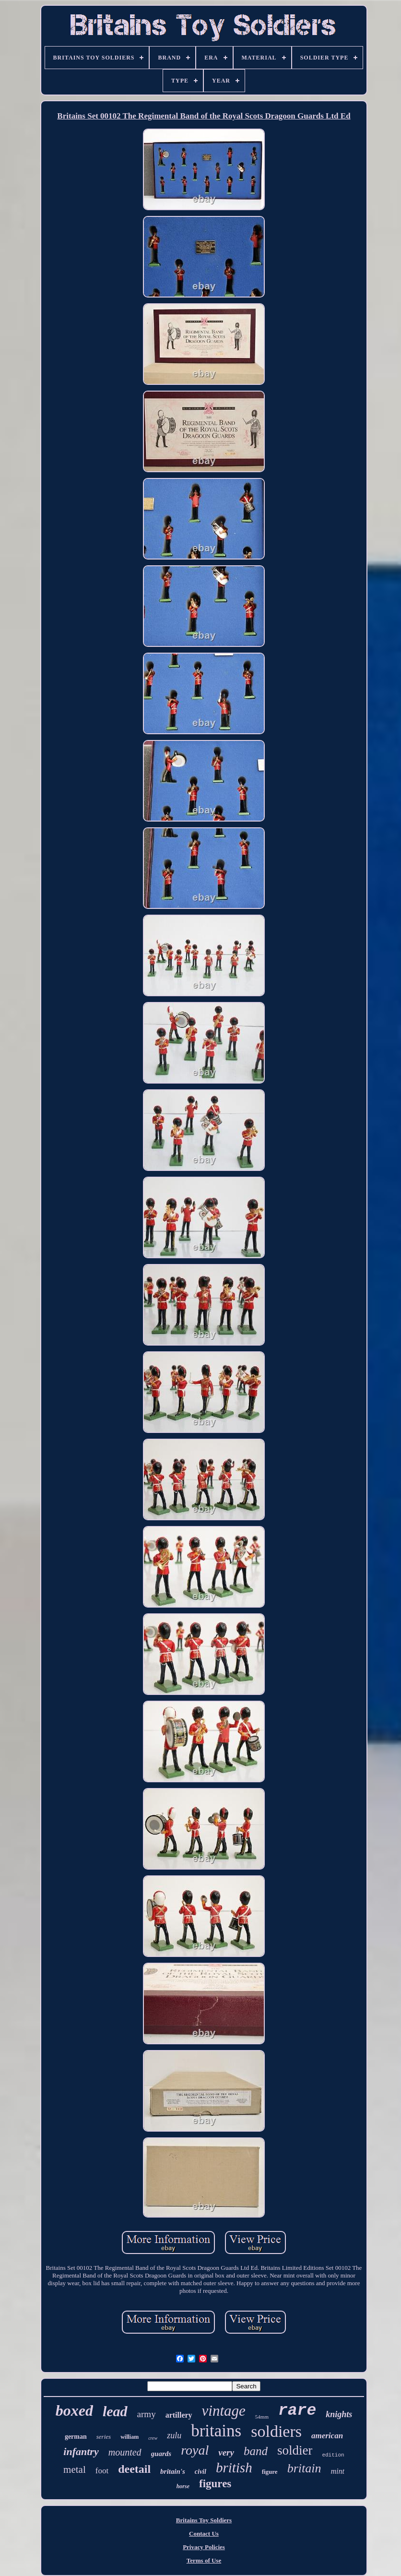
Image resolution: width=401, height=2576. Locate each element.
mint (337, 2471)
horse (183, 2486)
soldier (295, 2450)
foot (101, 2470)
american (327, 2435)
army (146, 2414)
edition (333, 2455)
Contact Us (204, 2533)
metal (74, 2469)
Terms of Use (204, 2560)
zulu (174, 2435)
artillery (178, 2415)
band (256, 2451)
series (103, 2436)
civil (200, 2471)
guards (161, 2453)
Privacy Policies (204, 2547)
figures (215, 2484)
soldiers (276, 2431)
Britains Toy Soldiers (204, 2520)
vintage (224, 2410)
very (226, 2452)
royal (195, 2450)
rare (297, 2411)
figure (270, 2471)
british (234, 2467)
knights (339, 2414)
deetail (134, 2469)
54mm (262, 2417)
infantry (80, 2451)
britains (216, 2430)
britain (304, 2468)
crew (152, 2438)
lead (115, 2411)
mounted (125, 2452)
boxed (74, 2410)
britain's (172, 2471)
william (129, 2436)
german (76, 2436)
